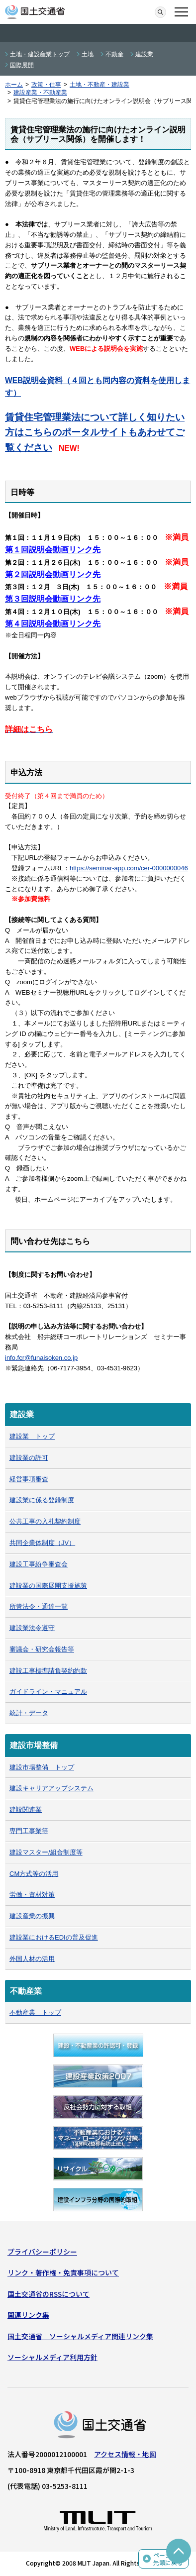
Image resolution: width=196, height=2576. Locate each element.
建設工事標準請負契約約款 (48, 1670)
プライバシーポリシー (42, 2252)
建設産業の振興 (32, 1916)
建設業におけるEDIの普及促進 (53, 1937)
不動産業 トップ (35, 2012)
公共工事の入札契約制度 (45, 1521)
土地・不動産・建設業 (99, 84)
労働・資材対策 (32, 1894)
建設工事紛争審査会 (38, 1564)
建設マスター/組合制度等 (46, 1852)
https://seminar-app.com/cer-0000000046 (129, 868)
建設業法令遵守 (32, 1628)
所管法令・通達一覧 (38, 1606)
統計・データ (28, 1713)
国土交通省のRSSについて (48, 2294)
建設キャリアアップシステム (51, 1788)
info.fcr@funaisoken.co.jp (41, 1357)
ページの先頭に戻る (168, 2559)
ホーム (14, 84)
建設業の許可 (28, 1457)
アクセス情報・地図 (125, 2454)
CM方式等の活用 (33, 1873)
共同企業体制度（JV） (42, 1542)
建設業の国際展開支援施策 (48, 1585)
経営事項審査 (28, 1479)
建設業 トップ (32, 1436)
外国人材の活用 (32, 1958)
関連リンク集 (28, 2315)
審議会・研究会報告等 (41, 1649)
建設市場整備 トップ (41, 1767)
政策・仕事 (46, 84)
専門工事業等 (28, 1831)
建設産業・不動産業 (40, 92)
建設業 (144, 54)
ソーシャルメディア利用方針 (52, 2357)
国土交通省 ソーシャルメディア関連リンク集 (80, 2336)
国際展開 (22, 65)
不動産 (114, 54)
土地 (88, 54)
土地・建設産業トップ (40, 54)
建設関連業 (25, 1809)
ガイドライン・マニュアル (48, 1691)
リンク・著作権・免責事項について (63, 2272)
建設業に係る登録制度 (41, 1500)
